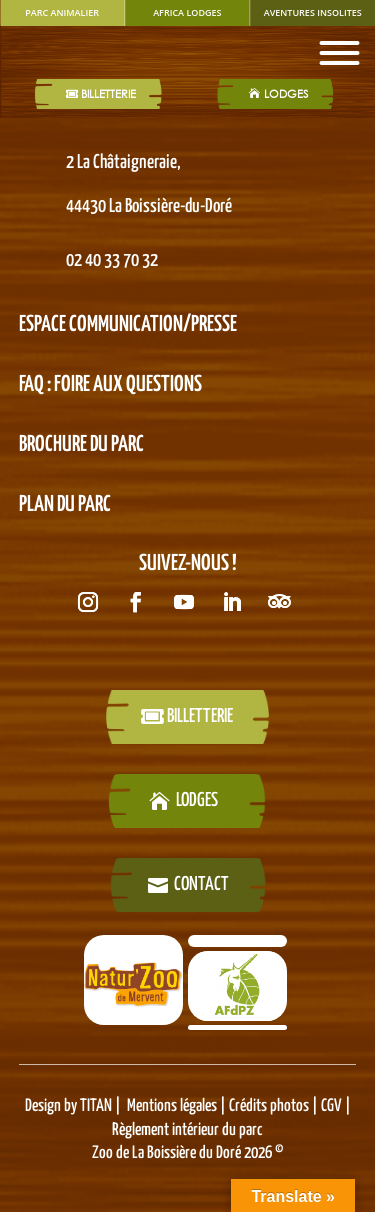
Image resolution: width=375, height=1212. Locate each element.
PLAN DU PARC (65, 505)
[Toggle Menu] (339, 53)
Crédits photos (270, 1106)
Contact (201, 884)
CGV (330, 1106)
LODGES (286, 94)
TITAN (96, 1106)
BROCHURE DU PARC (81, 445)
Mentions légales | (178, 1106)
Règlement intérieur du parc (187, 1130)
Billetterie (108, 94)
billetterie (200, 716)
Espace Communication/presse (128, 325)
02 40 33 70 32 (112, 260)
